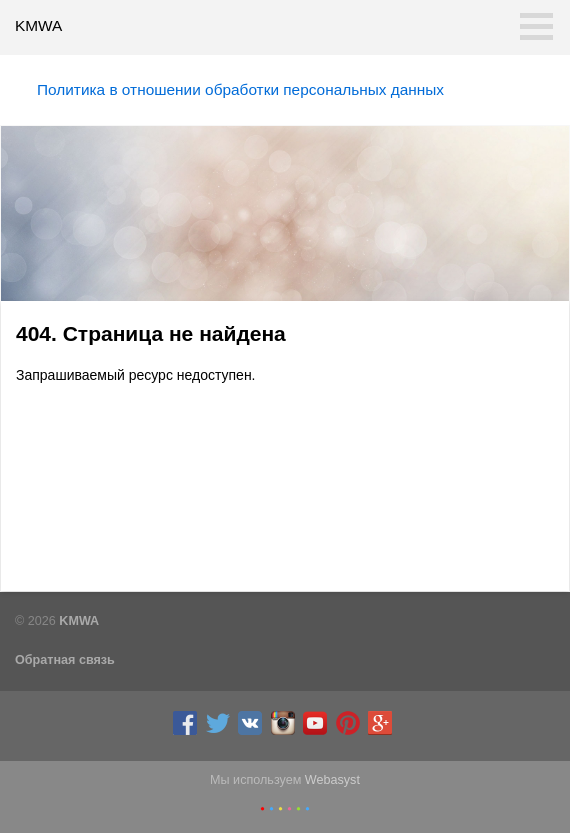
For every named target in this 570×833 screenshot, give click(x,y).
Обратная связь (65, 660)
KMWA (38, 25)
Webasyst (332, 780)
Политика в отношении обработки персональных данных (240, 89)
